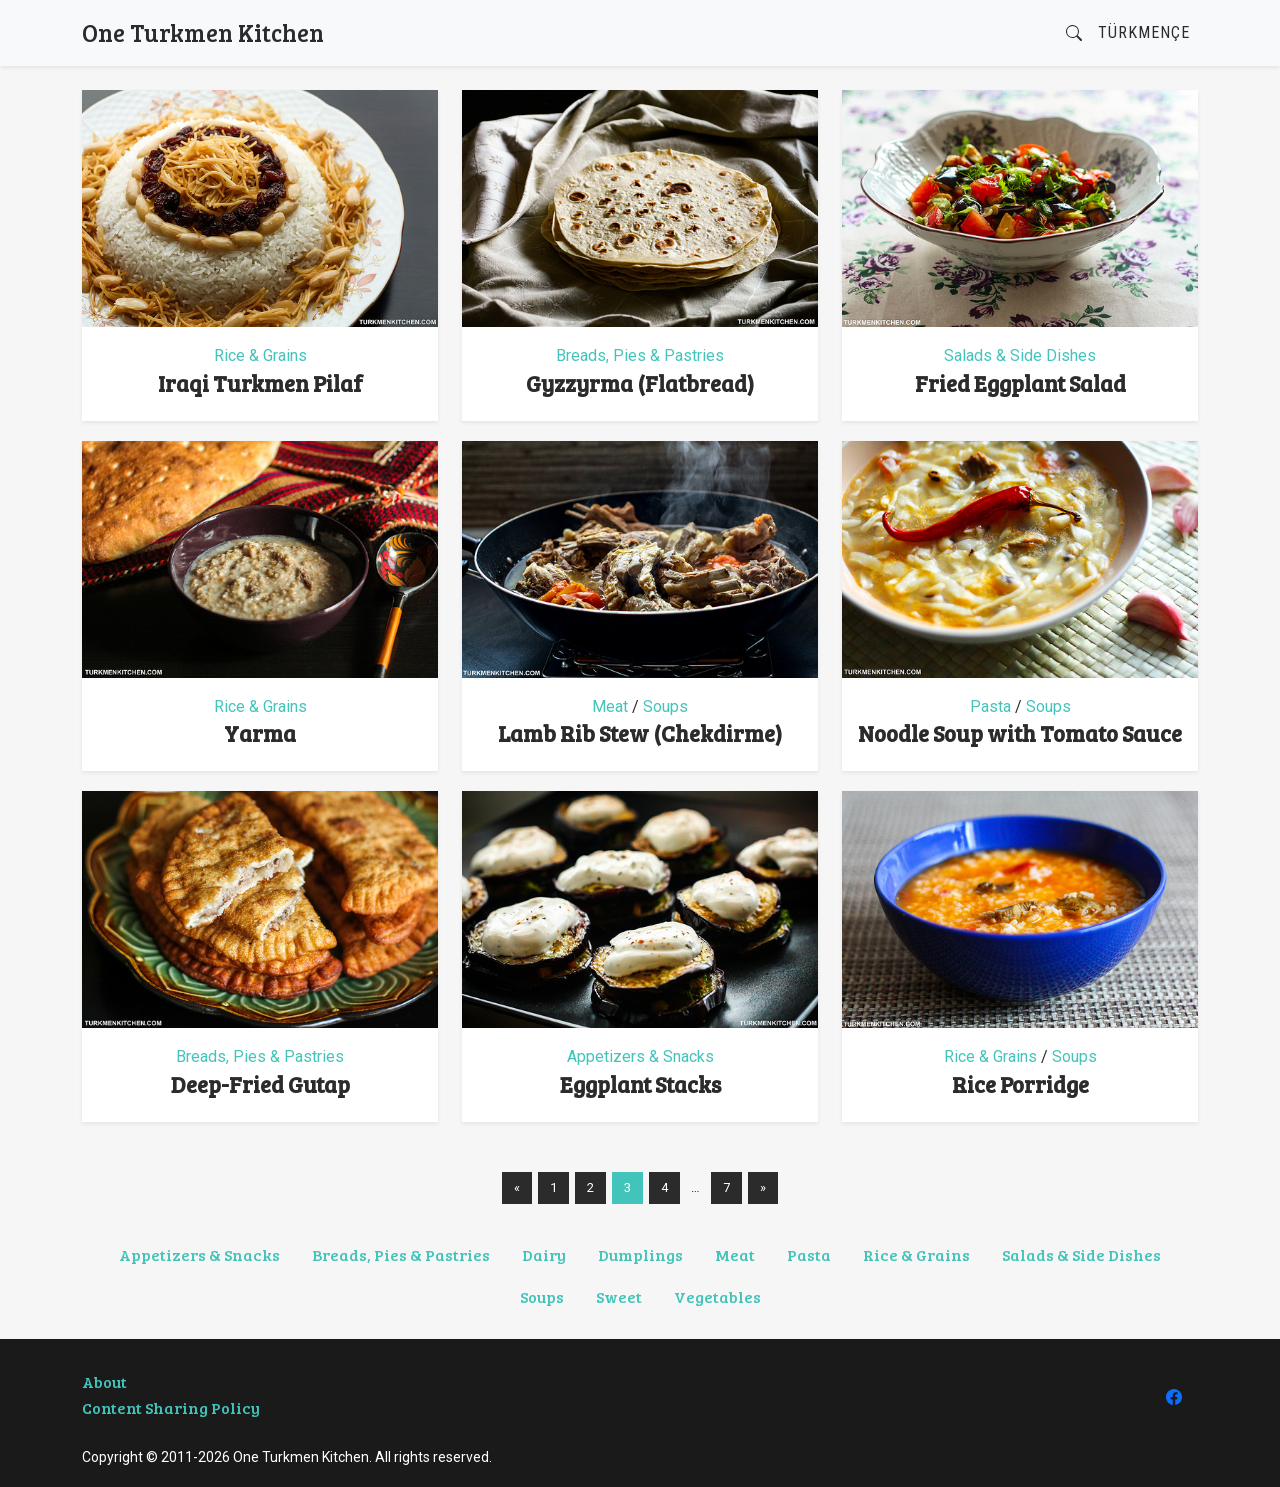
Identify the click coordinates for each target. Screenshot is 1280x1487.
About (104, 1381)
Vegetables (717, 1296)
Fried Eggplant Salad (1020, 383)
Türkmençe (1144, 32)
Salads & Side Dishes (1020, 355)
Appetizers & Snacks (640, 1056)
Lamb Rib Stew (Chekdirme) (640, 733)
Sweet (619, 1296)
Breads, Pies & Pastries (640, 355)
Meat (610, 706)
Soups (665, 706)
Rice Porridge (1020, 1084)
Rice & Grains (260, 355)
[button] (1074, 33)
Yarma (260, 733)
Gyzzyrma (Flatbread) (640, 383)
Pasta (990, 706)
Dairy (544, 1254)
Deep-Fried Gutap (260, 1084)
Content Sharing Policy (171, 1407)
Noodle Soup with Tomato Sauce (1020, 733)
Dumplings (640, 1254)
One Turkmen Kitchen (203, 32)
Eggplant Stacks (640, 1084)
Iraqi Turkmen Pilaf (260, 383)
